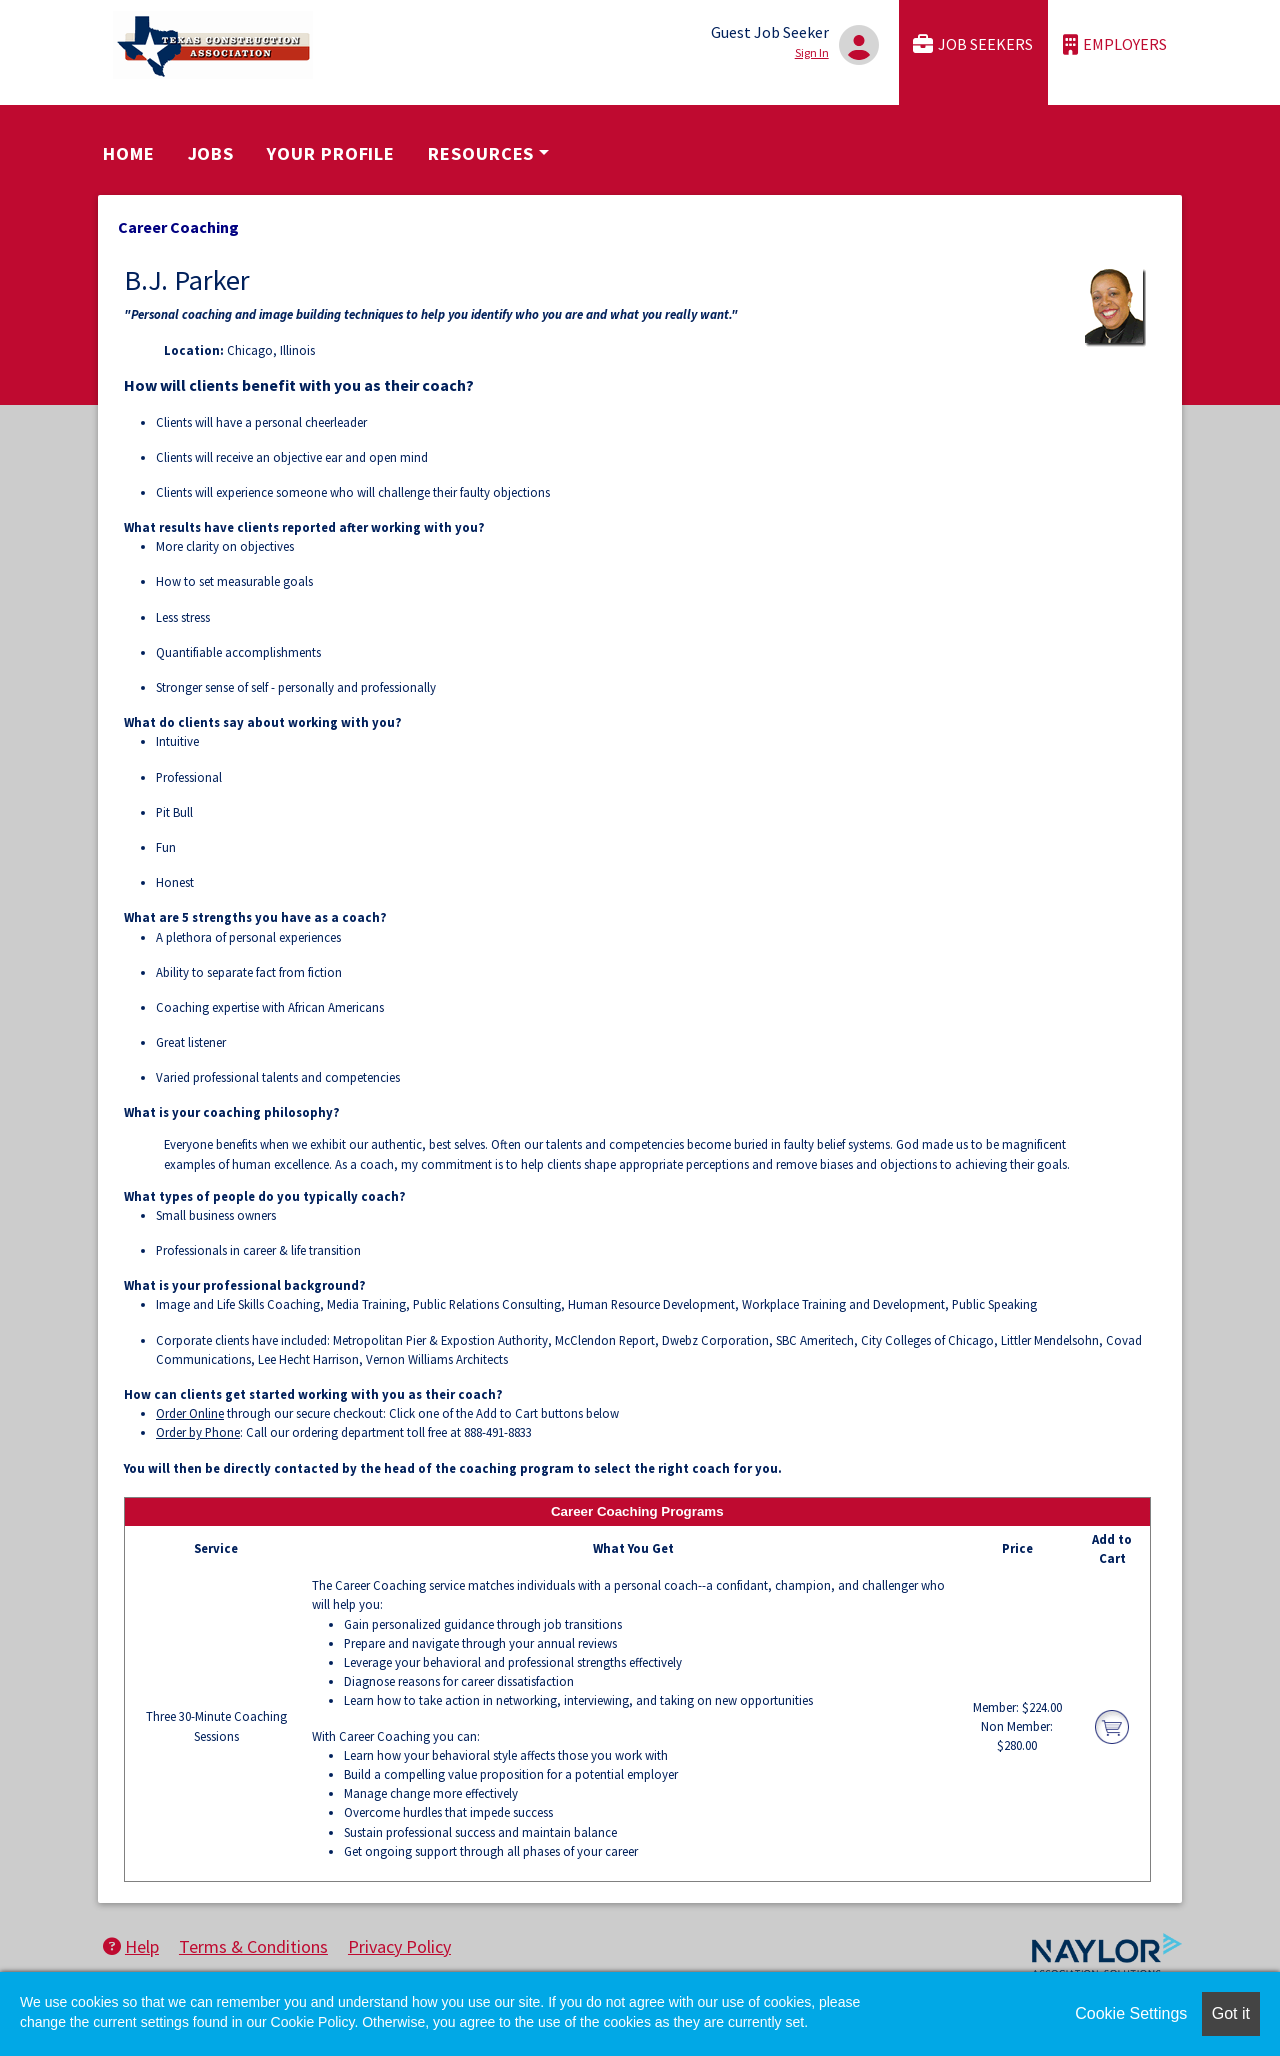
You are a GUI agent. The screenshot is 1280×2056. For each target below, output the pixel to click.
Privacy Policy (399, 1946)
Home (129, 153)
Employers (1115, 44)
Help (131, 1946)
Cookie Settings (1131, 2013)
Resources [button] (481, 153)
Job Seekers (973, 44)
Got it (1231, 2013)
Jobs (211, 153)
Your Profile (331, 153)
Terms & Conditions (253, 1946)
